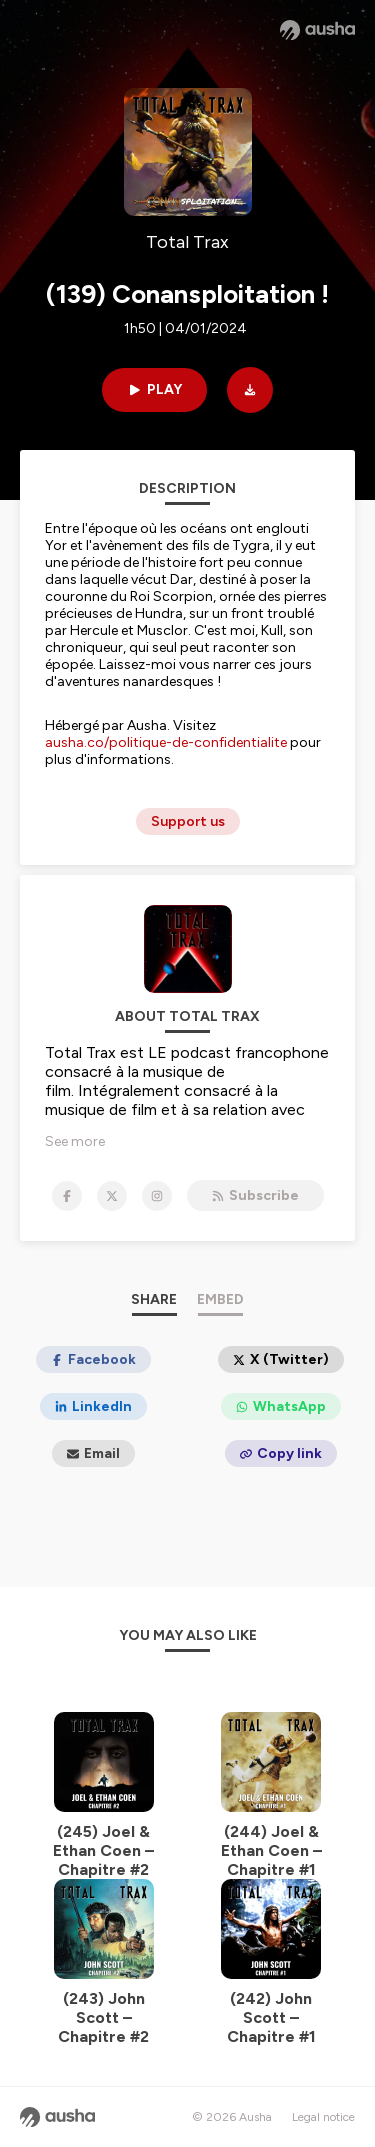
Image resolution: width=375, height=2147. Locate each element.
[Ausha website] (317, 30)
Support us (188, 821)
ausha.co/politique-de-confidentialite (166, 742)
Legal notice (323, 2117)
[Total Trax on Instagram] (157, 1196)
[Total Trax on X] (112, 1196)
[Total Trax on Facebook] (67, 1196)
